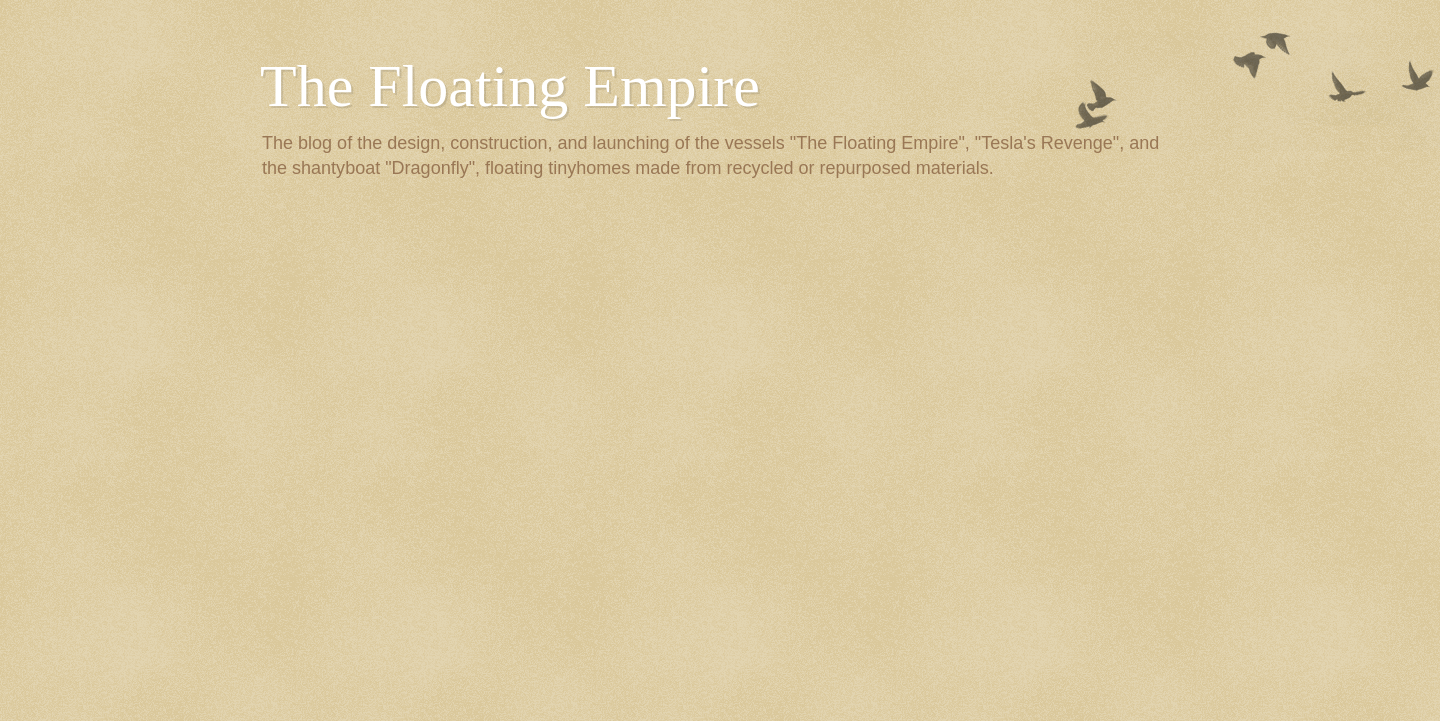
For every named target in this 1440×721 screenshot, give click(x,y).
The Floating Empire (510, 86)
